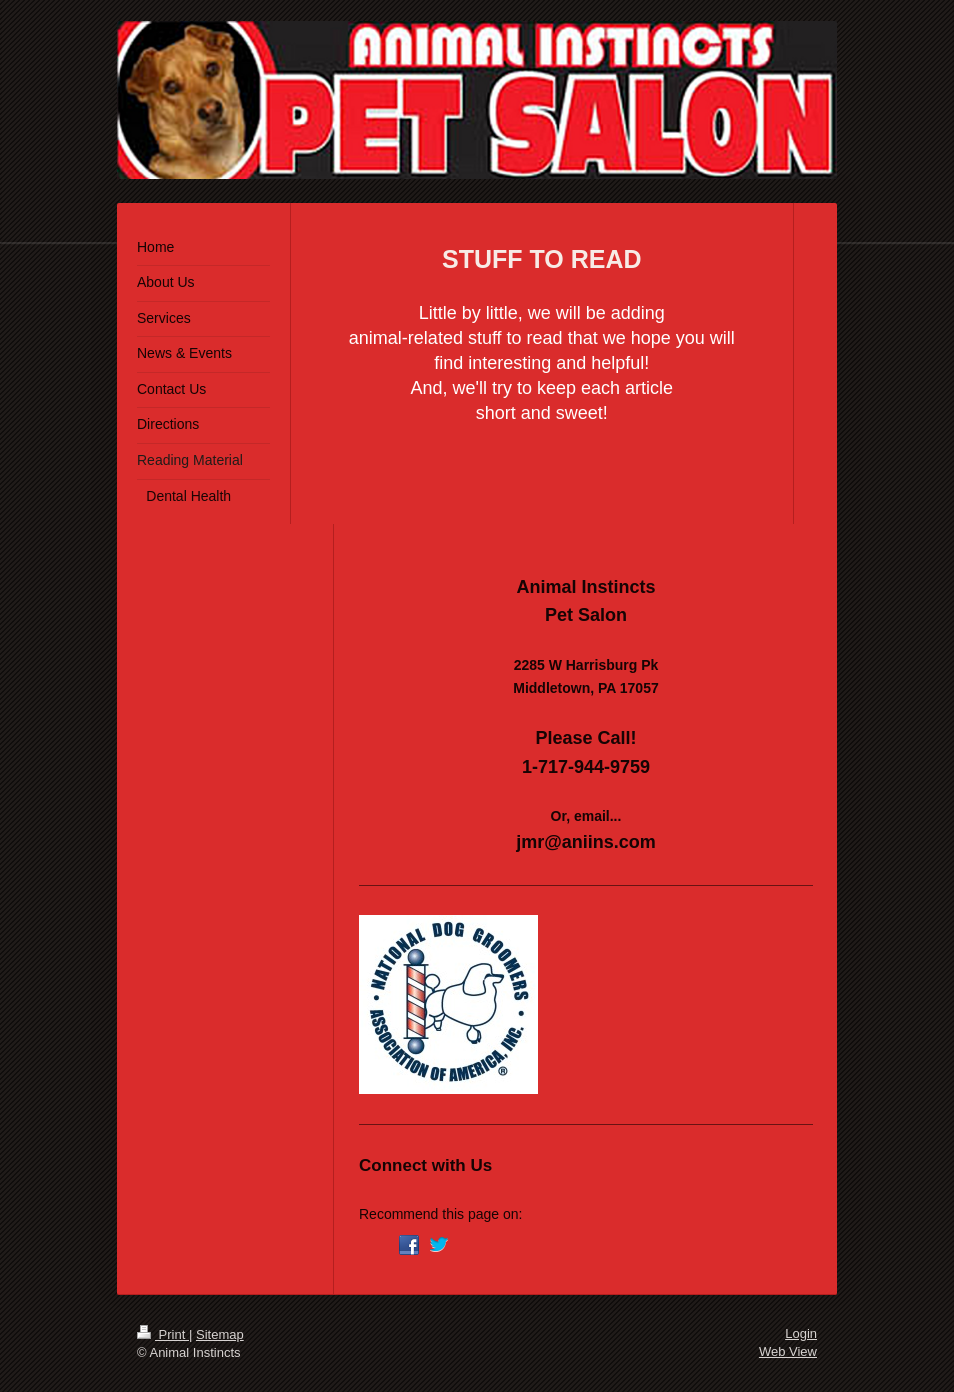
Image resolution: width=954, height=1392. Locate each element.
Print (163, 1334)
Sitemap (220, 1334)
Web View (788, 1351)
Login (801, 1333)
